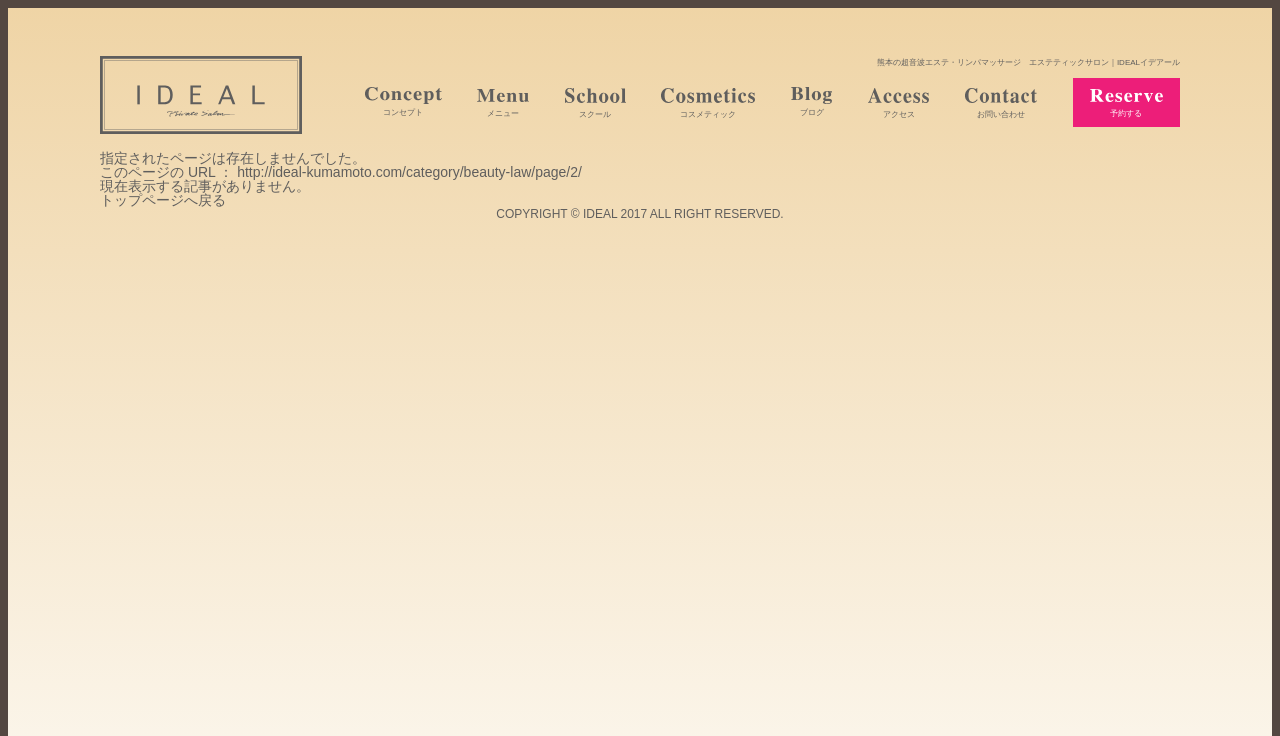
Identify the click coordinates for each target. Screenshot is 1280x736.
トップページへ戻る (163, 200)
